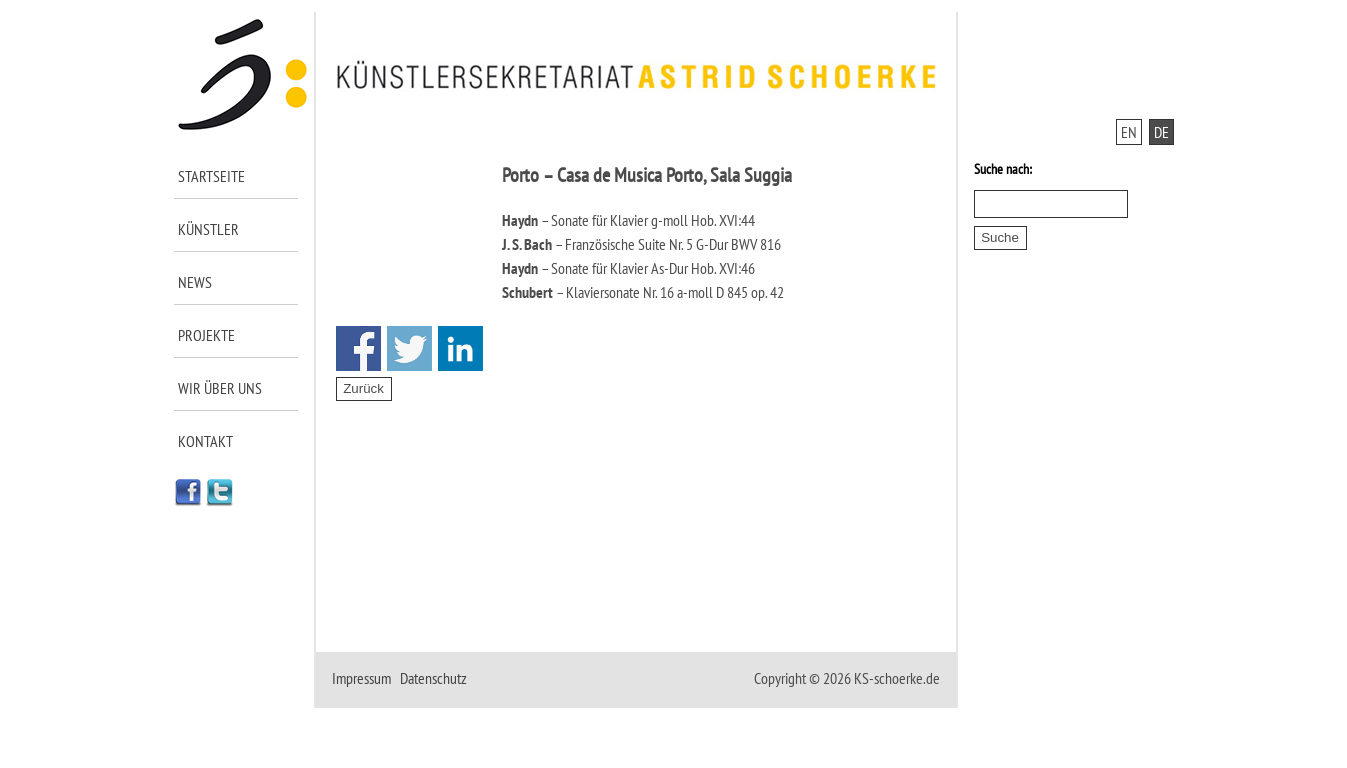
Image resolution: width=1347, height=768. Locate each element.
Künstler (208, 229)
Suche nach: (1003, 169)
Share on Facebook (358, 348)
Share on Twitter (409, 348)
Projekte (206, 335)
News (195, 282)
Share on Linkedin (460, 348)
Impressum (361, 678)
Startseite (211, 176)
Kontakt (205, 441)
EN (1129, 132)
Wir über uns (220, 388)
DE (1161, 132)
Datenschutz (433, 678)
